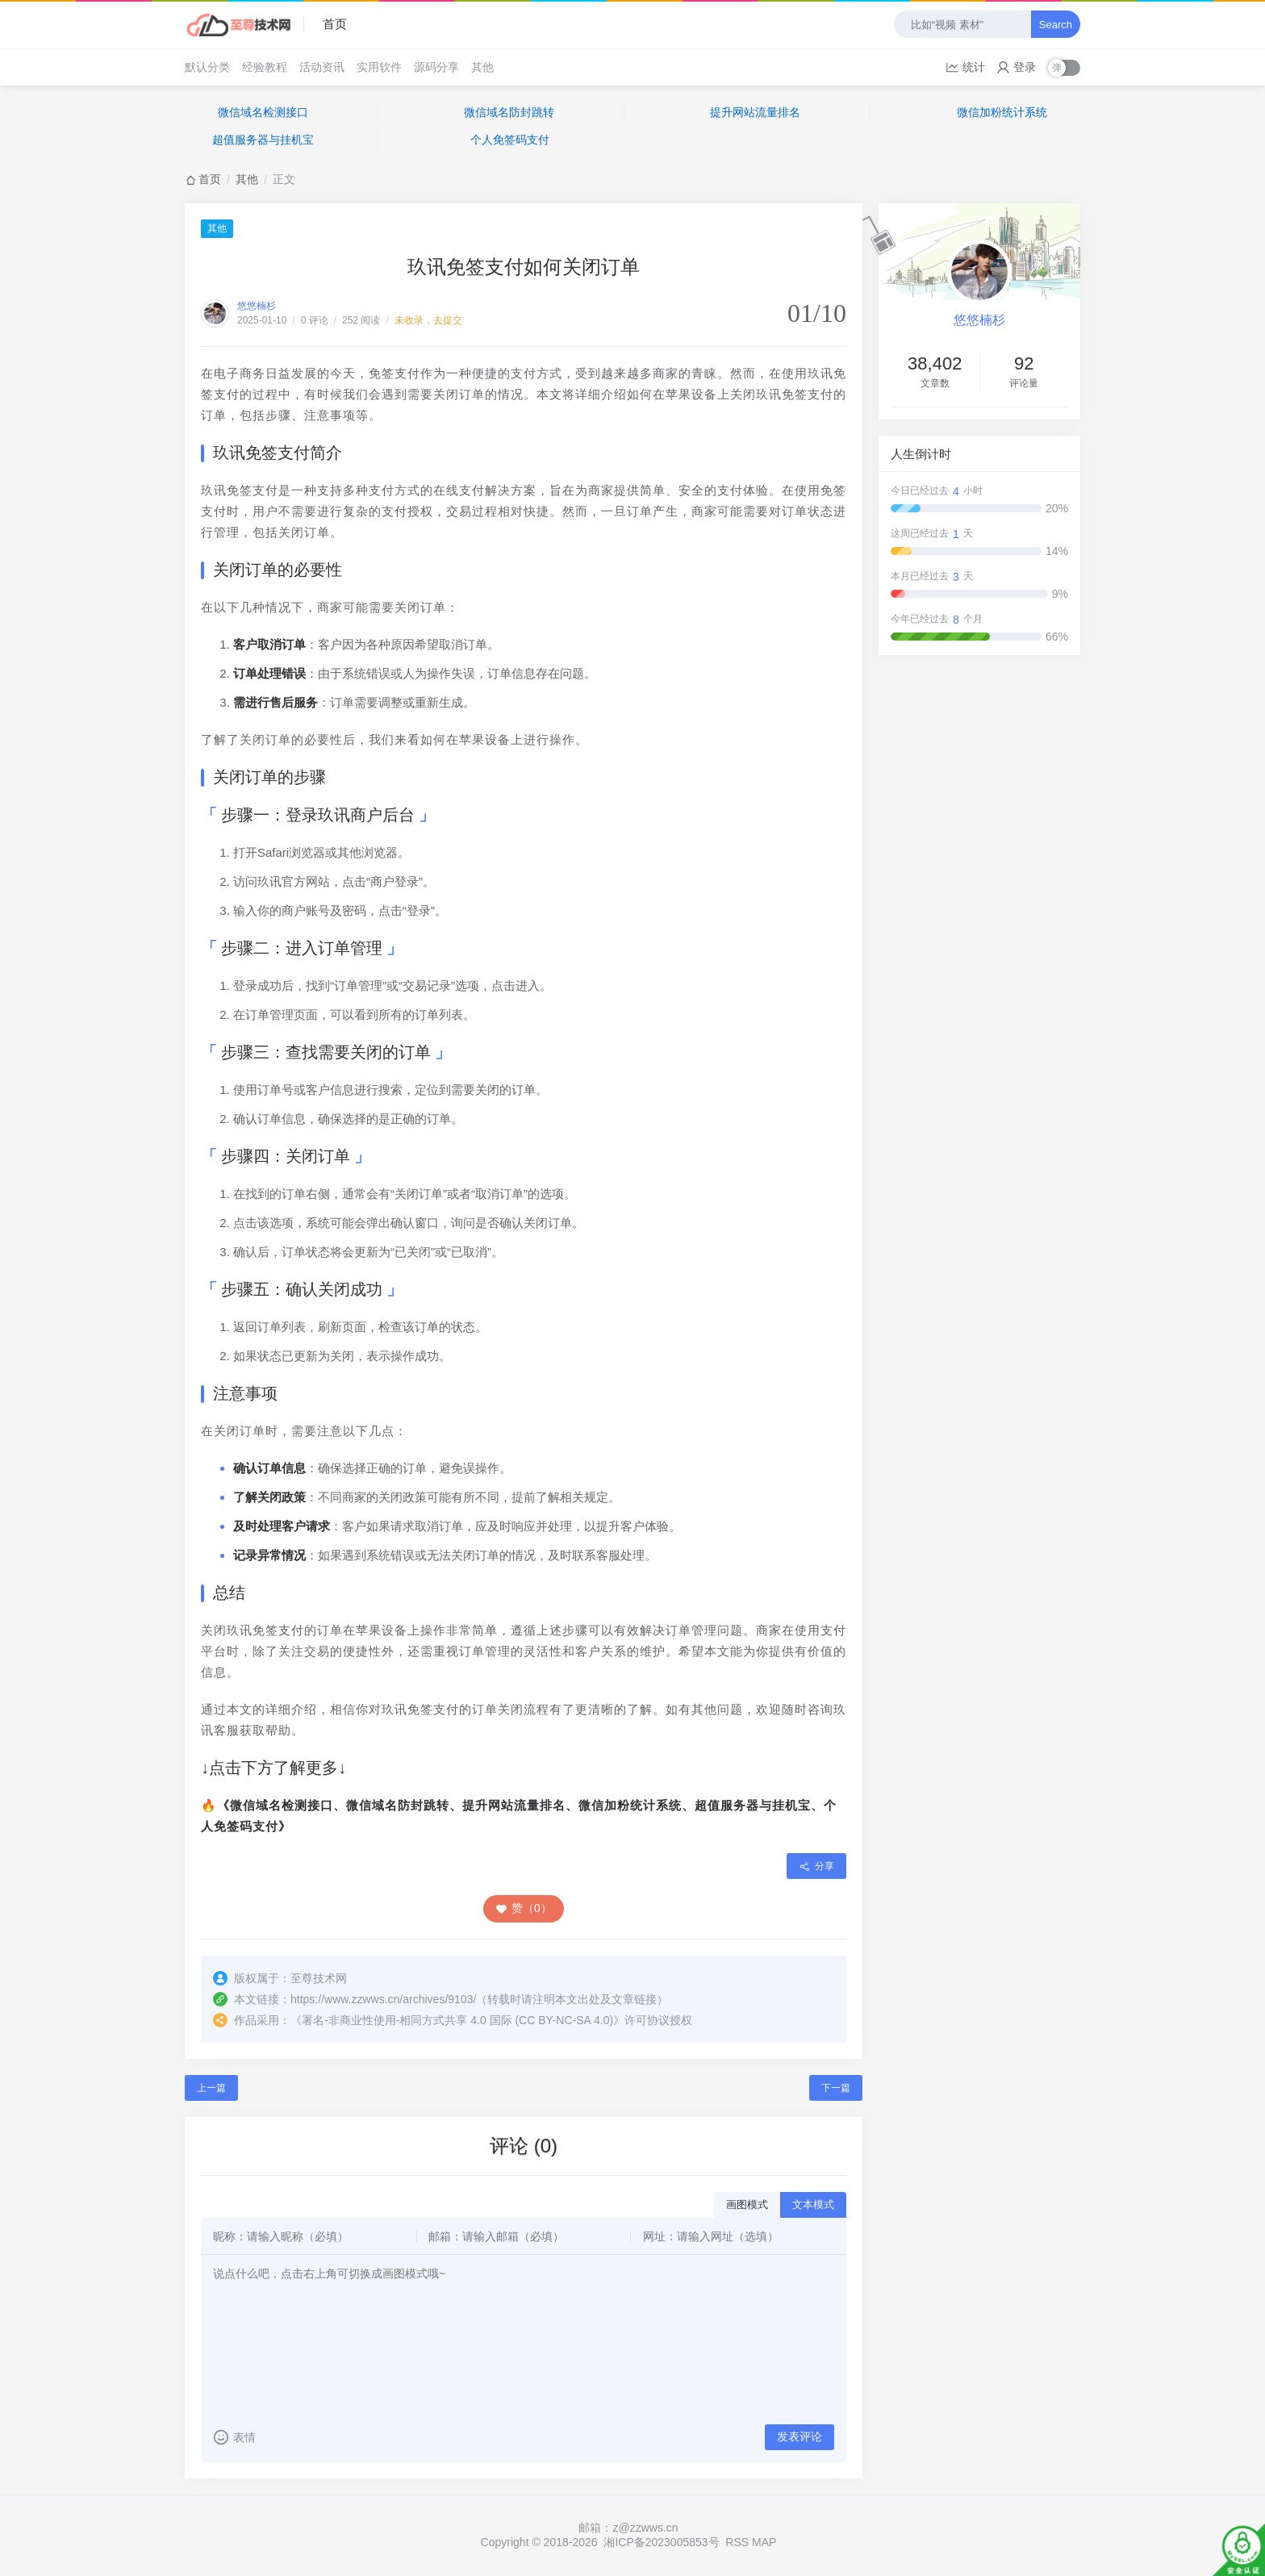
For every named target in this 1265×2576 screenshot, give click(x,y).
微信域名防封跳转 (509, 112)
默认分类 (207, 67)
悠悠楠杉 (256, 305)
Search (1055, 25)
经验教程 (264, 67)
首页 (335, 24)
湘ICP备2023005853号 (661, 2542)
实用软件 (379, 67)
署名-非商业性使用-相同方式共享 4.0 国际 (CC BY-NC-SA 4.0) (457, 2020)
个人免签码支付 (509, 139)
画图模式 (747, 2204)
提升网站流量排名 (755, 112)
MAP (764, 2542)
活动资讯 (321, 67)
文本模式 (813, 2204)
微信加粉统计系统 (1002, 112)
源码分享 (436, 67)
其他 (482, 67)
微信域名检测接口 (263, 112)
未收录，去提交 (428, 320)
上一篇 (211, 2088)
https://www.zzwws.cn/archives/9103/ (383, 1999)
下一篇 (835, 2088)
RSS (737, 2542)
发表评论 (799, 2436)
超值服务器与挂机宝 (263, 139)
